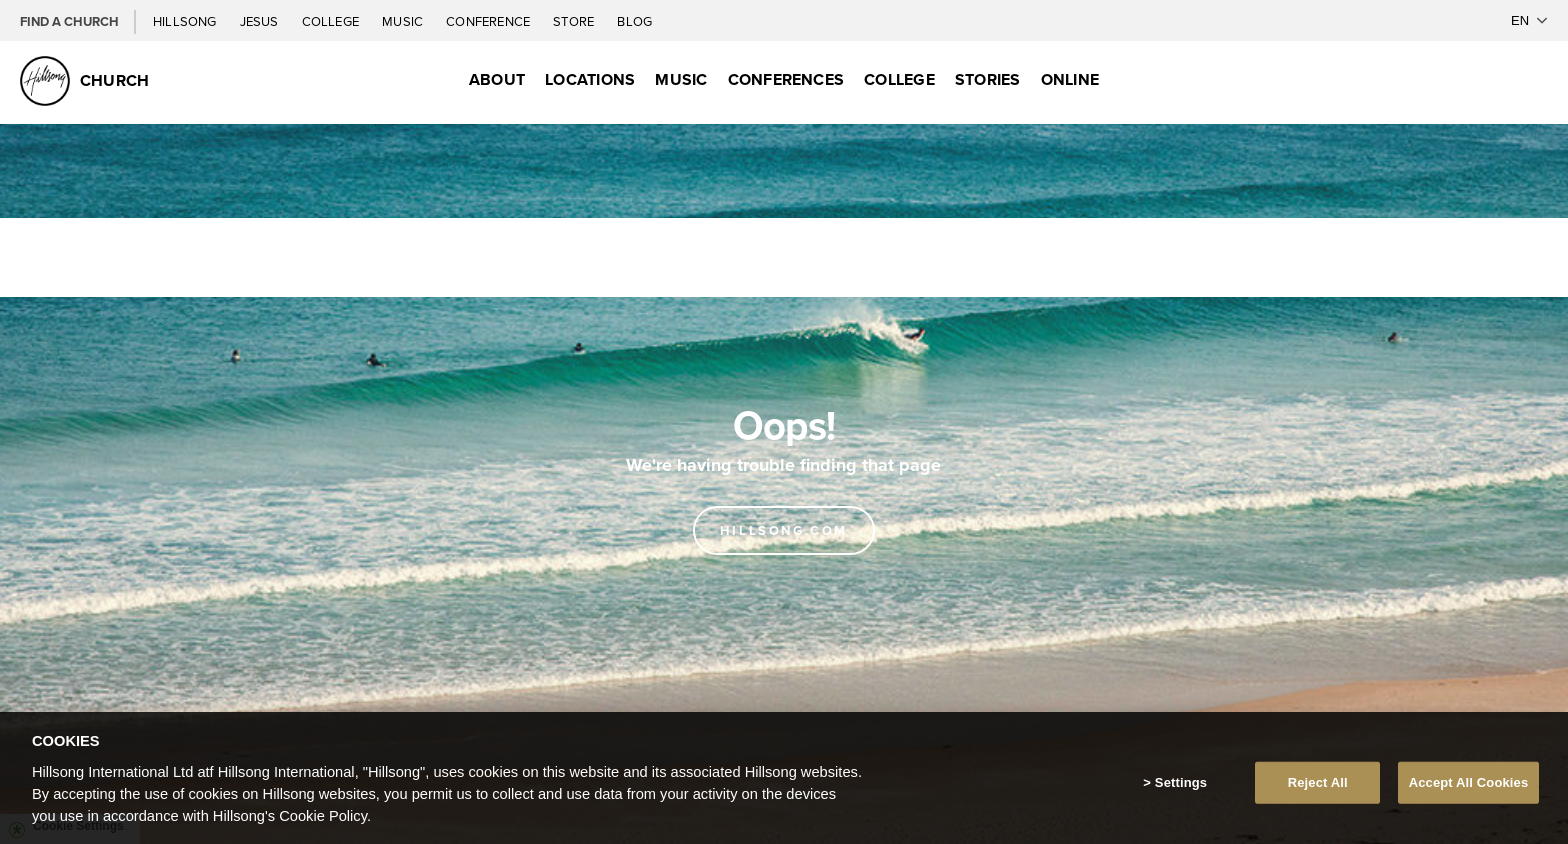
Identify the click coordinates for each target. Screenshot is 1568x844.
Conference (489, 21)
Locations (590, 79)
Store (575, 21)
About (497, 79)
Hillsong (186, 21)
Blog (634, 21)
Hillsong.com (784, 530)
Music (404, 21)
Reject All (1318, 794)
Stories (988, 79)
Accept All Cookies (1469, 794)
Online (1070, 79)
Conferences (786, 79)
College (332, 21)
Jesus (261, 21)
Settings (1181, 794)
